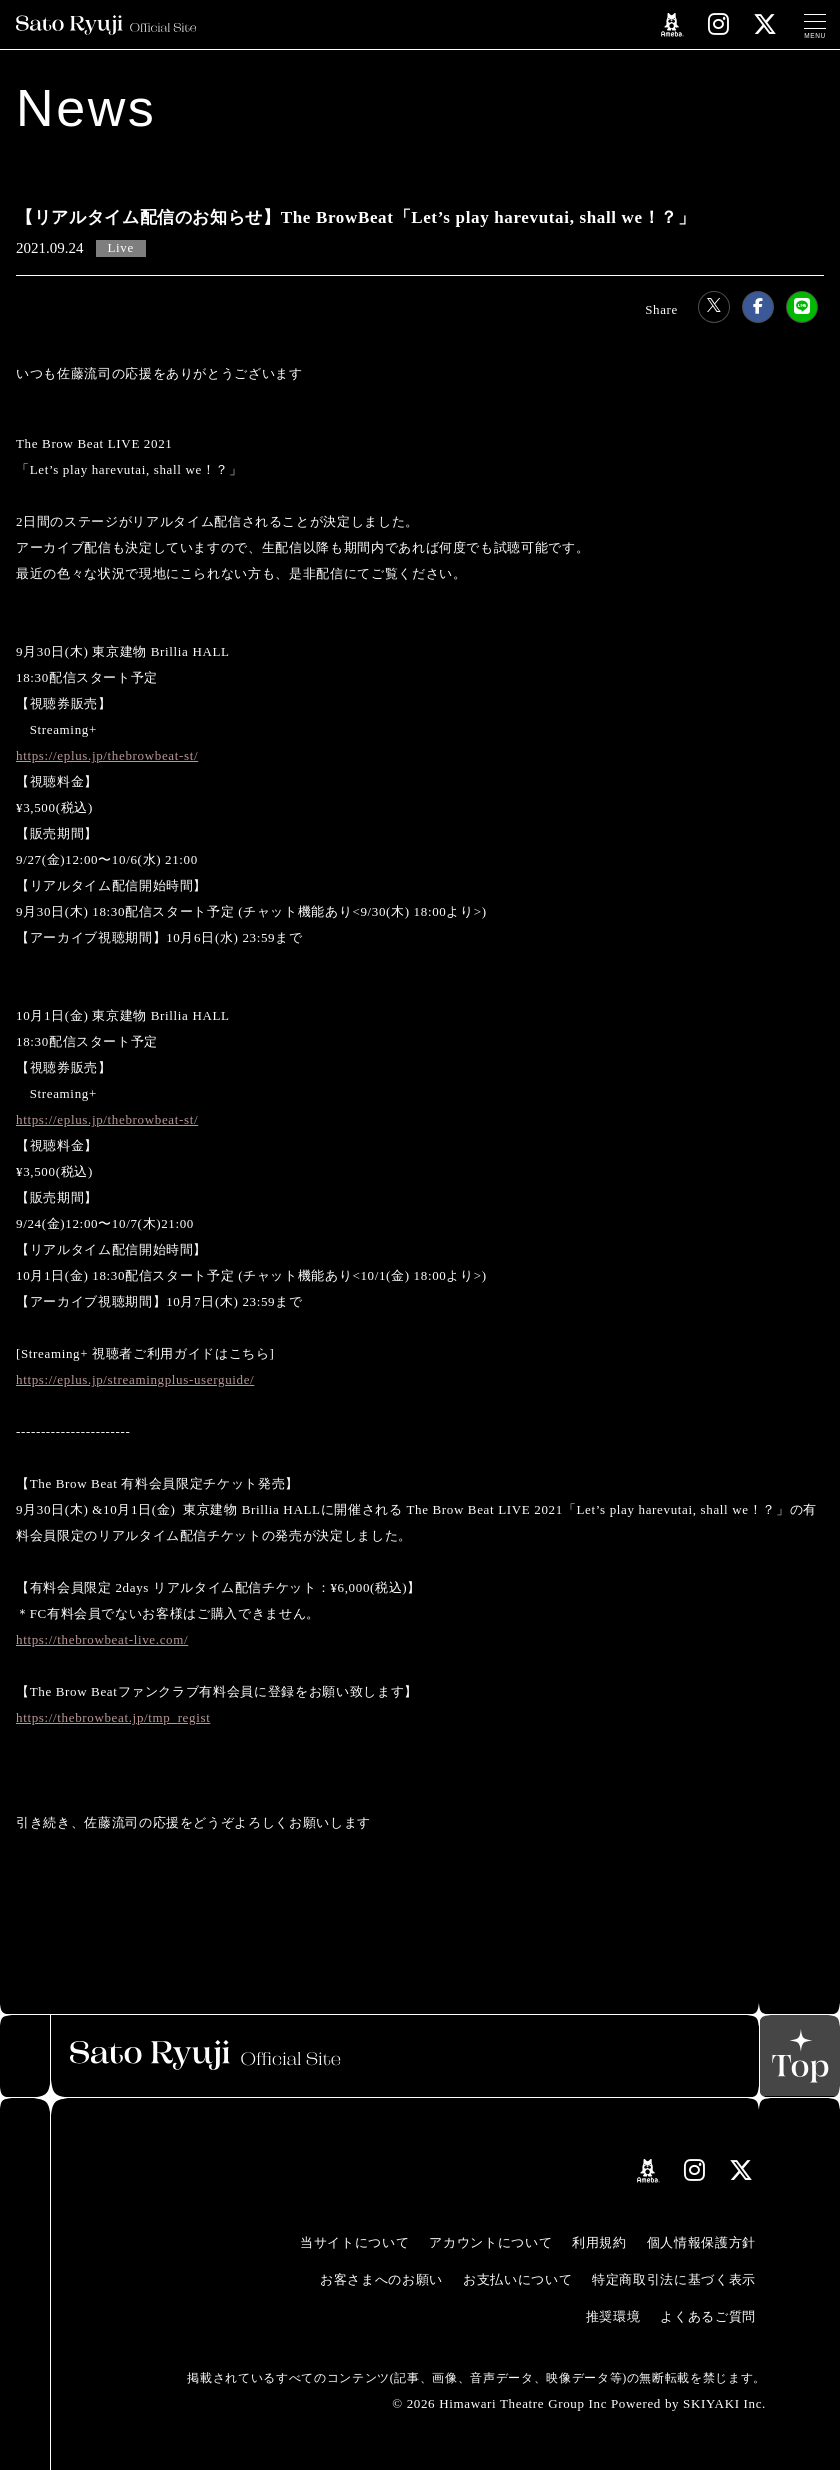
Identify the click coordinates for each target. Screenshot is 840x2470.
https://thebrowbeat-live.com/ (102, 1639)
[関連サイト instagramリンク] (719, 24)
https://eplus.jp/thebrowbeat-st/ (107, 755)
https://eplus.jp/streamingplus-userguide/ (135, 1379)
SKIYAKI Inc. (724, 2403)
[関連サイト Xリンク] (765, 24)
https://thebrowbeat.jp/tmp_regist (113, 1717)
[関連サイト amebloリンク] (672, 25)
